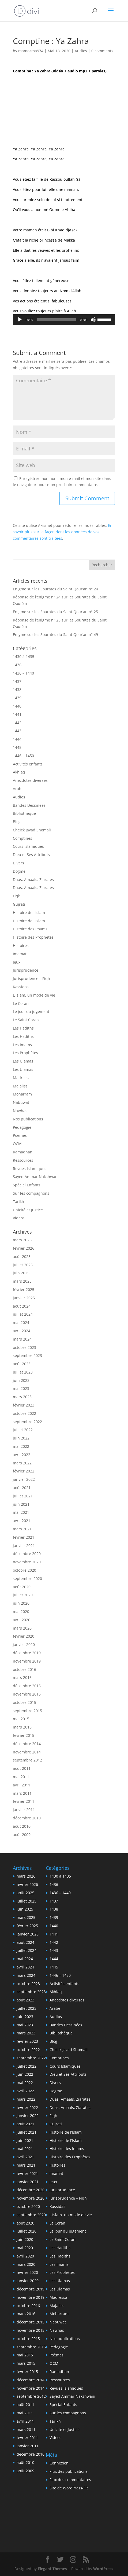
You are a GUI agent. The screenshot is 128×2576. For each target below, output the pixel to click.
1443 (17, 730)
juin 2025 (21, 1272)
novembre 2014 (27, 1752)
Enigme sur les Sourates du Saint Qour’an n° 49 (55, 634)
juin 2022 (21, 1438)
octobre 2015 (24, 1702)
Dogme (19, 871)
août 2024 (22, 1306)
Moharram (22, 1094)
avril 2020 (21, 1619)
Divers (18, 862)
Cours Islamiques (28, 846)
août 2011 (22, 1768)
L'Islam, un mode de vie (34, 995)
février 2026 (23, 1248)
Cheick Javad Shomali (32, 829)
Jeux (16, 962)
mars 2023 (22, 1396)
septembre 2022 (27, 1421)
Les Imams (22, 1044)
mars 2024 (22, 1339)
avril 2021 (21, 1520)
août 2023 (22, 1363)
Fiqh (17, 895)
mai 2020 (21, 1611)
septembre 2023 (27, 1355)
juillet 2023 (23, 1372)
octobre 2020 (24, 1570)
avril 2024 (21, 1330)
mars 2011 (22, 1793)
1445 (17, 747)
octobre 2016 (24, 1669)
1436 (17, 664)
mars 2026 (22, 1239)
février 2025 (23, 1289)
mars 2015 (22, 1727)
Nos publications (28, 1119)
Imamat (20, 953)
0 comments (102, 50)
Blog (17, 821)
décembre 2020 (27, 1553)
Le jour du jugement (31, 1011)
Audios (81, 50)
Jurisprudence (25, 970)
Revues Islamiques (29, 1168)
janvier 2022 (24, 1479)
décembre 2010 (27, 1817)
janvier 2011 (24, 1809)
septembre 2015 (27, 1710)
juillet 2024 (23, 1314)
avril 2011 (21, 1784)
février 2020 (23, 1636)
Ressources (23, 1160)
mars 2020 (22, 1628)
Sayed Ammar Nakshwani (36, 1176)
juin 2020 (21, 1603)
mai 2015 (21, 1718)
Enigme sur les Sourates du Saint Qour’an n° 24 (55, 588)
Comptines (22, 838)
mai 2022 (21, 1446)
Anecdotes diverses (30, 780)
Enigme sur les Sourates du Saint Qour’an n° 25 (55, 611)
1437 (17, 681)
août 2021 (22, 1487)
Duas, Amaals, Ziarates (33, 879)
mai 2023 (21, 1388)
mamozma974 (30, 50)
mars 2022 (22, 1462)
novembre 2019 (27, 1661)
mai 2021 (21, 1512)
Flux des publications (69, 2471)
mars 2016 (22, 1677)
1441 (17, 714)
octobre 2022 (24, 1413)
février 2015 (23, 1735)
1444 (17, 739)
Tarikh (18, 1201)
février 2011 (23, 1801)
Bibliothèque (24, 813)
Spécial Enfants (26, 1184)
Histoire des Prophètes (33, 937)
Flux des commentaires (70, 2479)
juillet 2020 (23, 1594)
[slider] (56, 319)
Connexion (59, 2463)
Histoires (21, 945)
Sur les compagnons (31, 1193)
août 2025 (22, 1256)
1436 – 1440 (23, 673)
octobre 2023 (24, 1347)
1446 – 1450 (23, 755)
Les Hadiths (23, 1028)
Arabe (18, 788)
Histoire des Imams (30, 928)
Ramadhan (22, 1151)
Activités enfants (28, 764)
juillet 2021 (23, 1495)
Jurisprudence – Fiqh (31, 978)
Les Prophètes (25, 1052)
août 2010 (22, 1826)
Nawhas (20, 1110)
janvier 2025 (24, 1297)
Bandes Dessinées (29, 805)
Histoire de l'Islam (29, 912)
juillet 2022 (23, 1429)
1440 (17, 706)
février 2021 (23, 1537)
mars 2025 (22, 1281)
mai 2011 (21, 1776)
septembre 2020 (27, 1578)
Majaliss (20, 1086)
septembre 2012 (27, 1760)
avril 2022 (21, 1454)
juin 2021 (21, 1504)
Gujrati (19, 904)
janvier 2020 (24, 1644)
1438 (17, 689)
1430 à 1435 (23, 656)
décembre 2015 (27, 1685)
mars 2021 (22, 1528)
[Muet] (93, 319)
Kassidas (21, 986)
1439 (17, 697)
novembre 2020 (27, 1561)
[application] (64, 319)
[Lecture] (19, 319)
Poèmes (20, 1135)
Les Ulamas (23, 1061)
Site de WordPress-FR (69, 2487)
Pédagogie (22, 1127)
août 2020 (22, 1586)
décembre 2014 (27, 1743)
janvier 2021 (24, 1545)
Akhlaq (19, 772)
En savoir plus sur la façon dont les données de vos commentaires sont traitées (62, 532)
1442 (17, 722)
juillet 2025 (23, 1264)
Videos (19, 1217)
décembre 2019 (27, 1652)
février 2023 (23, 1405)
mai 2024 (21, 1322)
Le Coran (21, 1003)
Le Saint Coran (26, 1019)
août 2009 (22, 1834)
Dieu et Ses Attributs (31, 854)
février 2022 (23, 1471)
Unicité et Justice (28, 1209)
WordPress (103, 2568)
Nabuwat (21, 1102)
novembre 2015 (27, 1694)
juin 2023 (21, 1380)
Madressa (22, 1077)
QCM (17, 1143)
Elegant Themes (52, 2568)
